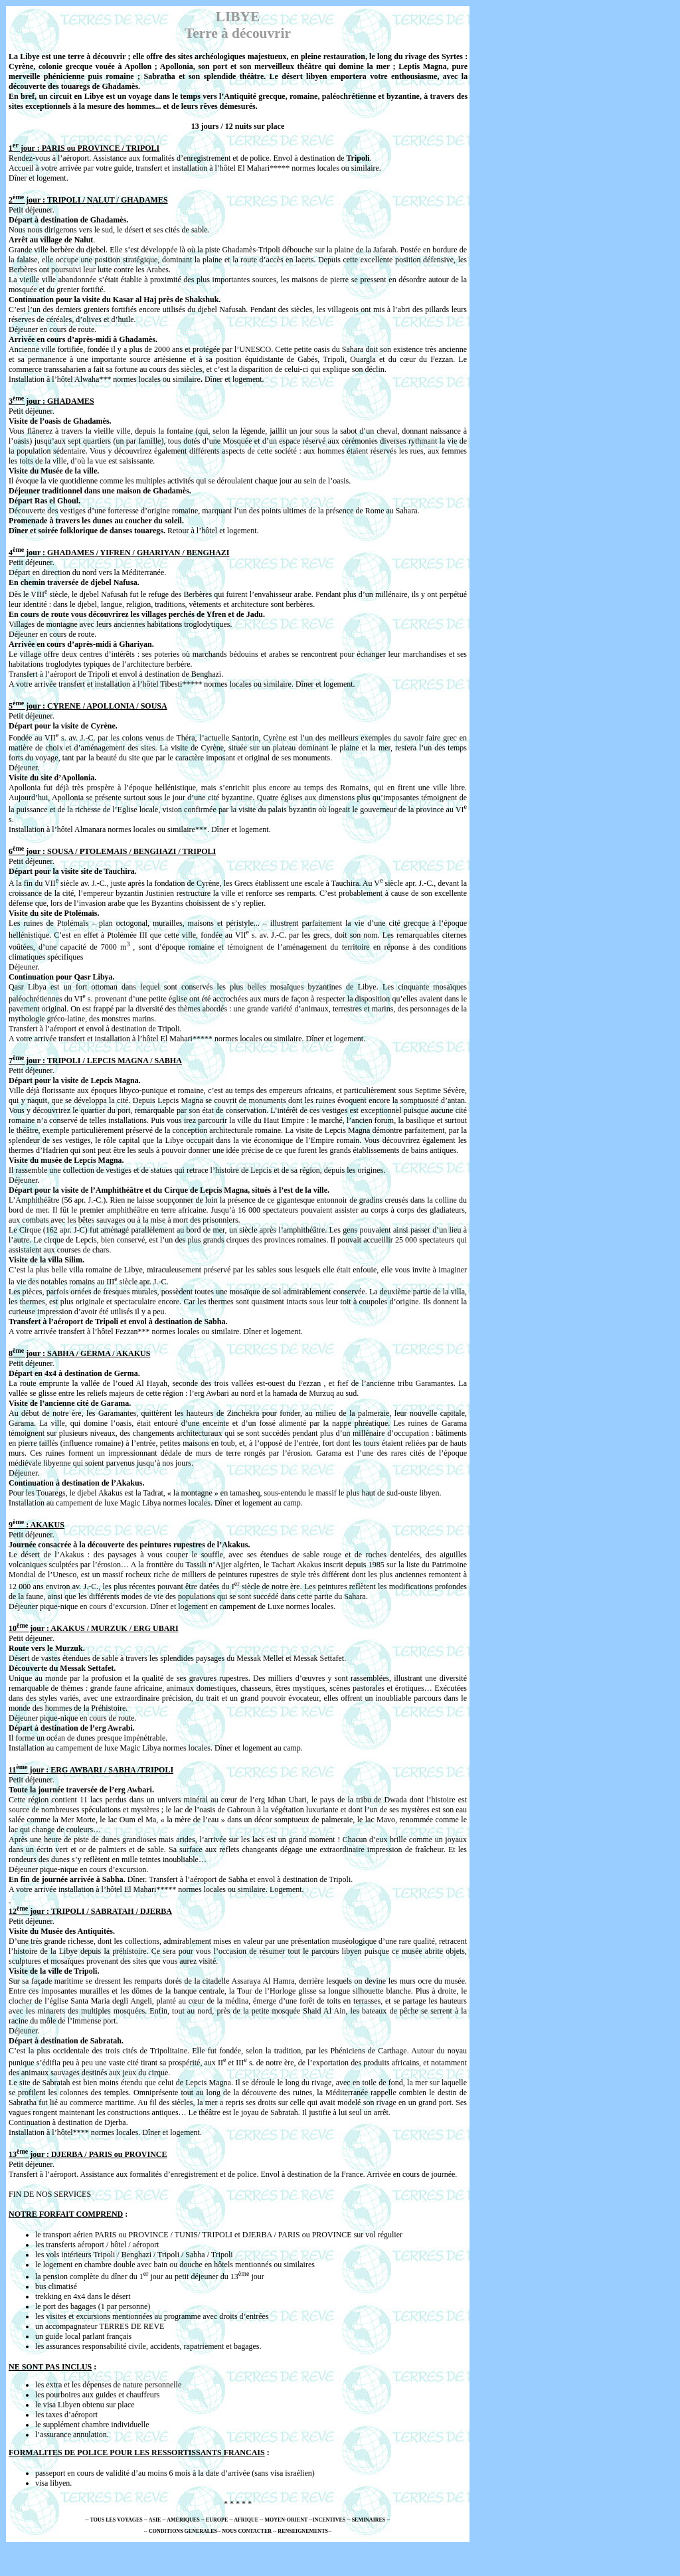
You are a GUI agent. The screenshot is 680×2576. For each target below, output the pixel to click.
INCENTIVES (330, 2520)
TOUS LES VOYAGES (116, 2520)
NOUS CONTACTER (247, 2531)
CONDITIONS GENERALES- (184, 2531)
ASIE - (155, 2520)
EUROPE (217, 2520)
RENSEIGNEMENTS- (302, 2531)
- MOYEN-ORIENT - (286, 2520)
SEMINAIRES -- (370, 2520)
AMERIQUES (184, 2520)
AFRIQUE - (247, 2520)
